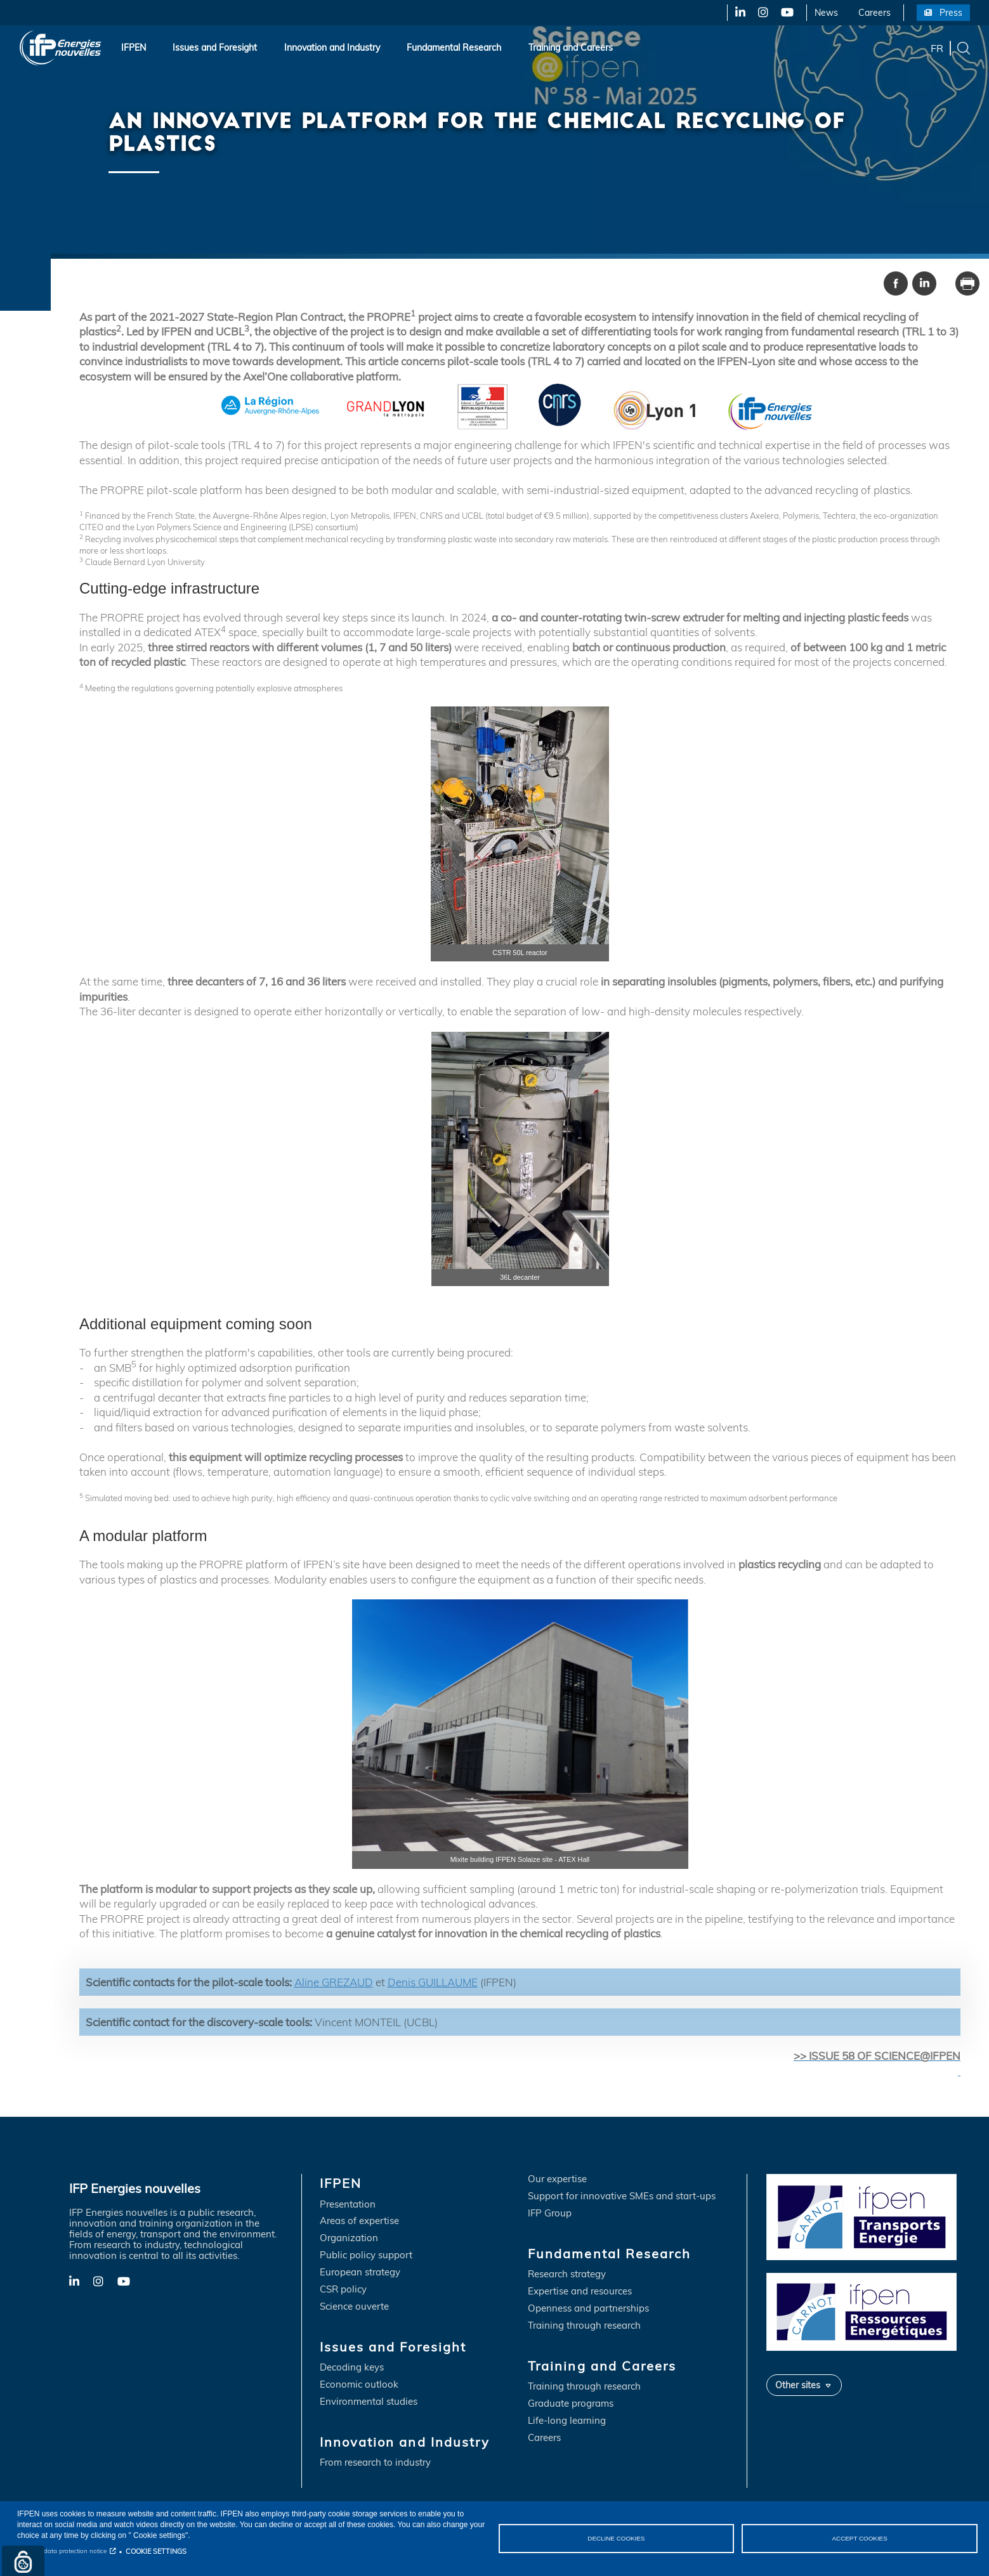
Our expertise (557, 2179)
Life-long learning (567, 2421)
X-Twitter (762, 12)
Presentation (348, 2204)
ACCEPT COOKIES (859, 2538)
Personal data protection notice (62, 2551)
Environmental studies (368, 2402)
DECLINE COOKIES (616, 2538)
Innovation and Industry (332, 47)
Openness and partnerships (588, 2308)
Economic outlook (359, 2384)
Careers (874, 12)
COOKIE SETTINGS (156, 2551)
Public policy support (366, 2255)
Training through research (584, 2325)
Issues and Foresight (215, 47)
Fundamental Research (454, 47)
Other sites (797, 2384)
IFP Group (550, 2213)
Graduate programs (570, 2403)
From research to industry (375, 2462)
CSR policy (343, 2289)
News (826, 12)
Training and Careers (570, 47)
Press (951, 12)
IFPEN (133, 47)
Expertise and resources (580, 2291)
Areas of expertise (359, 2221)
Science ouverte (354, 2306)
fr (937, 47)
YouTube (786, 12)
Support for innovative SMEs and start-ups (622, 2196)
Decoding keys (352, 2367)
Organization (349, 2238)
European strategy (360, 2272)
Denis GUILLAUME (433, 1982)
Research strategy (567, 2274)
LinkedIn (736, 12)
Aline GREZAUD (333, 1982)
